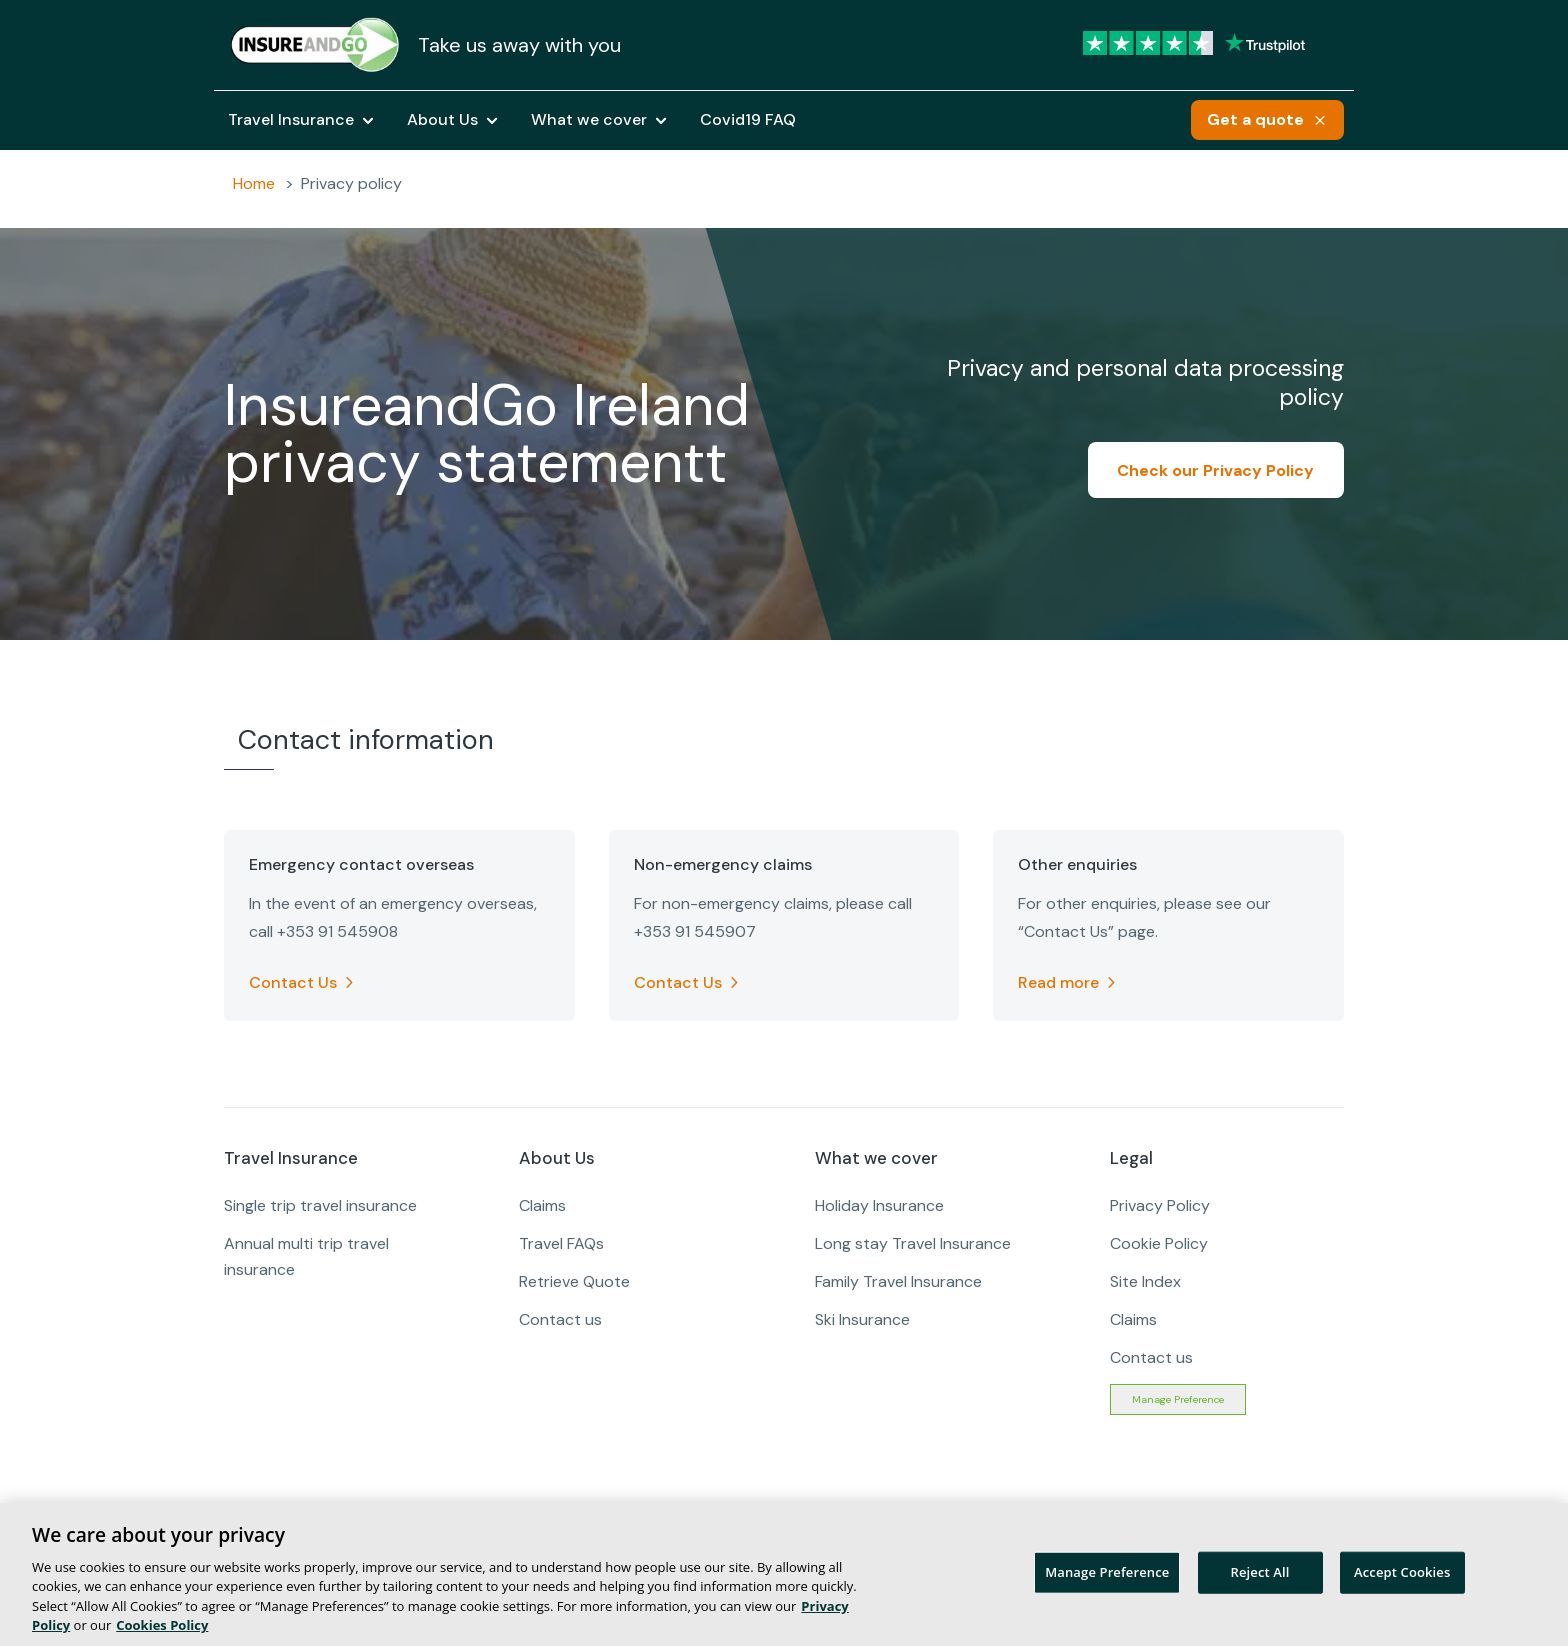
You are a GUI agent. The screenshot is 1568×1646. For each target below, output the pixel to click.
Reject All (1260, 1572)
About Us (442, 120)
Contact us (560, 1319)
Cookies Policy (162, 1625)
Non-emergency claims (723, 865)
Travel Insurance (291, 120)
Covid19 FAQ (748, 120)
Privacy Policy (1160, 1205)
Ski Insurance (862, 1319)
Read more (1058, 982)
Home (254, 183)
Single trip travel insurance (320, 1205)
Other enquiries (1077, 865)
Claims (542, 1205)
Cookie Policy (1159, 1243)
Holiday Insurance (879, 1205)
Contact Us (293, 982)
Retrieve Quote (574, 1281)
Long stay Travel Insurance (913, 1243)
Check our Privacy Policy (1215, 470)
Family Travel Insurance (898, 1281)
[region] (784, 1574)
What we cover (589, 120)
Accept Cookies (1402, 1572)
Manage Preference (1178, 1399)
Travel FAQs (561, 1243)
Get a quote (1255, 119)
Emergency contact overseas (361, 865)
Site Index (1145, 1281)
